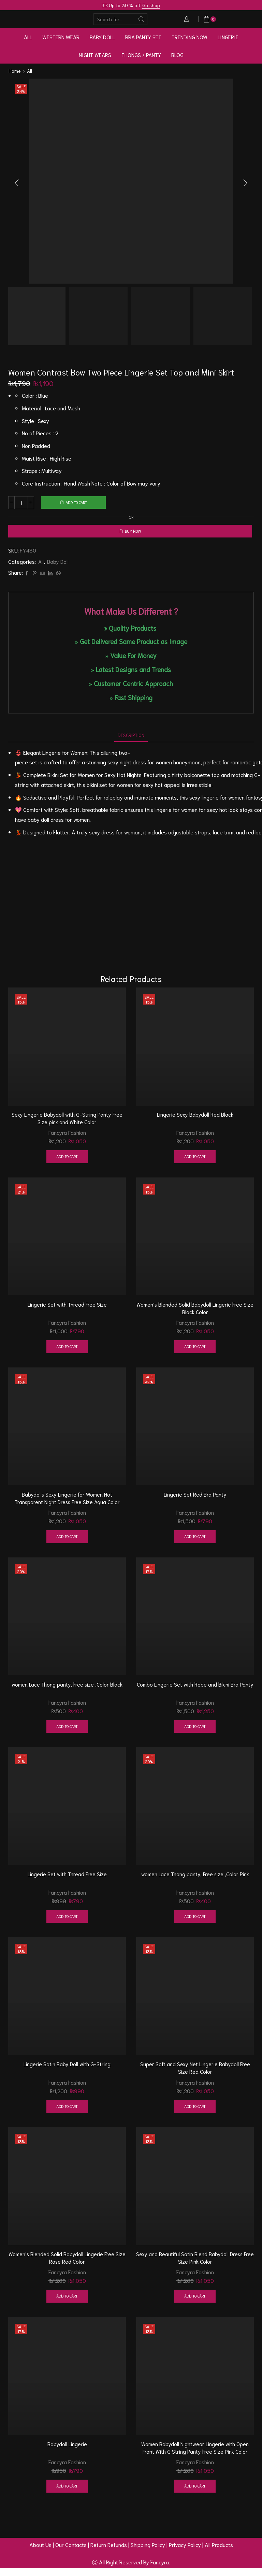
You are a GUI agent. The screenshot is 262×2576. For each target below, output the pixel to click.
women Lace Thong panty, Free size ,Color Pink (195, 1879)
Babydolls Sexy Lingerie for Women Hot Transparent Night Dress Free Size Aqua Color (67, 1502)
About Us (40, 2552)
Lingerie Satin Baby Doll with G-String (67, 2070)
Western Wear (60, 36)
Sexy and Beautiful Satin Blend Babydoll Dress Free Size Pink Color (195, 2264)
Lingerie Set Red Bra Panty (195, 1498)
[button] (16, 182)
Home (15, 70)
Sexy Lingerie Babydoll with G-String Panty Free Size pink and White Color (67, 1120)
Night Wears (95, 54)
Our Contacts (71, 2552)
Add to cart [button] (67, 1158)
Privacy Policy (185, 2552)
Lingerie (228, 36)
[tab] (131, 737)
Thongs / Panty (141, 54)
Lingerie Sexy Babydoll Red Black (195, 1116)
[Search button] (141, 19)
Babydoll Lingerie (67, 2451)
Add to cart (76, 502)
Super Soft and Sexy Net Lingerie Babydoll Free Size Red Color (195, 2074)
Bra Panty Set (143, 36)
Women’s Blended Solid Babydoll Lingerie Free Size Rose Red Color (67, 2264)
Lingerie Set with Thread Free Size (67, 1307)
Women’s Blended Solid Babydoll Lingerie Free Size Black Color (195, 1311)
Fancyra (159, 2570)
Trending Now (189, 36)
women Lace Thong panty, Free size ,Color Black (67, 1688)
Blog (177, 54)
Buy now (133, 531)
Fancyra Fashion (67, 1134)
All (28, 36)
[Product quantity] (21, 502)
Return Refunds (108, 2552)
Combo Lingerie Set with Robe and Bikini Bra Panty (195, 1688)
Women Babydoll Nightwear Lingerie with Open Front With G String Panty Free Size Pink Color (195, 2455)
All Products (219, 2552)
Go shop (151, 5)
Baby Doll (102, 36)
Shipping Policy (148, 2552)
